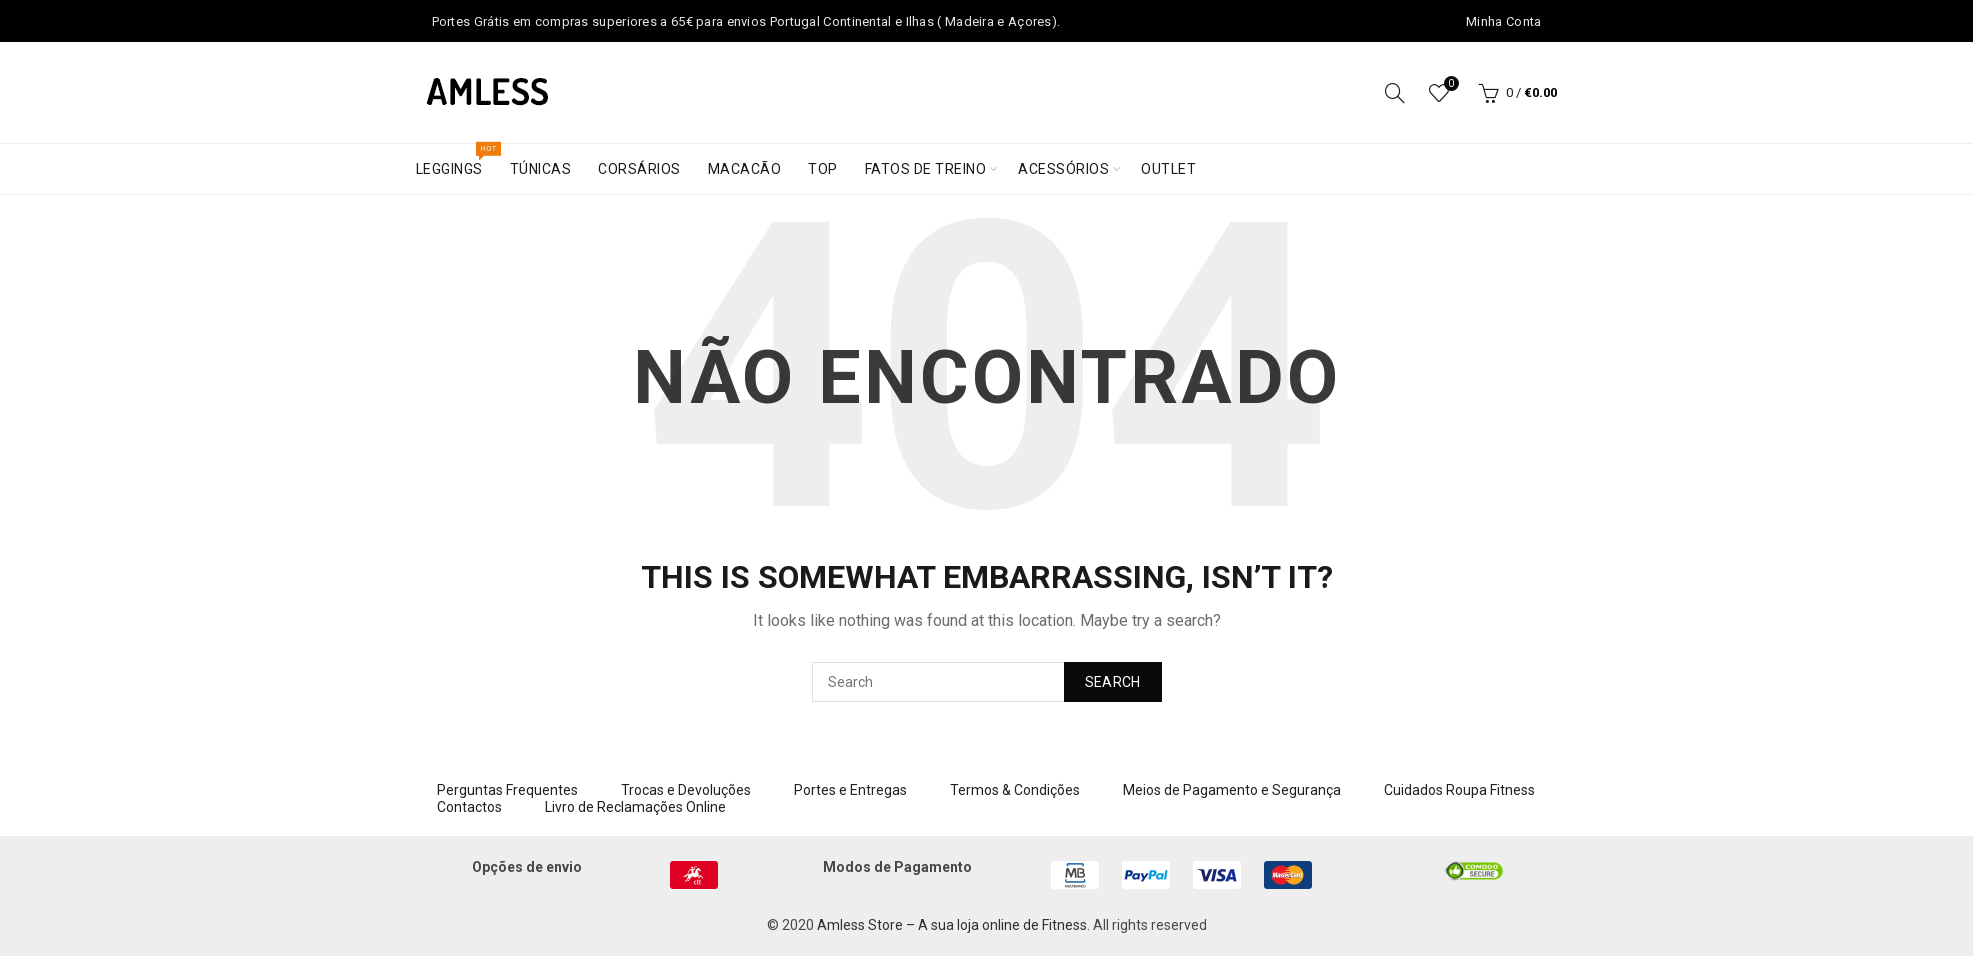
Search (1113, 682)
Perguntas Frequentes (507, 790)
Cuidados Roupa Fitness (1459, 790)
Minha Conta (1503, 21)
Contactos (469, 807)
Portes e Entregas (850, 790)
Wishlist (1449, 84)
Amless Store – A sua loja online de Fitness (952, 925)
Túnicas (541, 169)
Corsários (639, 169)
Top (823, 169)
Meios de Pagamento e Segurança (1232, 790)
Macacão (745, 169)
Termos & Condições (1015, 790)
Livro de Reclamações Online (635, 807)
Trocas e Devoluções (686, 790)
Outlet (1168, 169)
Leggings (456, 160)
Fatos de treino (926, 169)
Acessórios (1063, 169)
